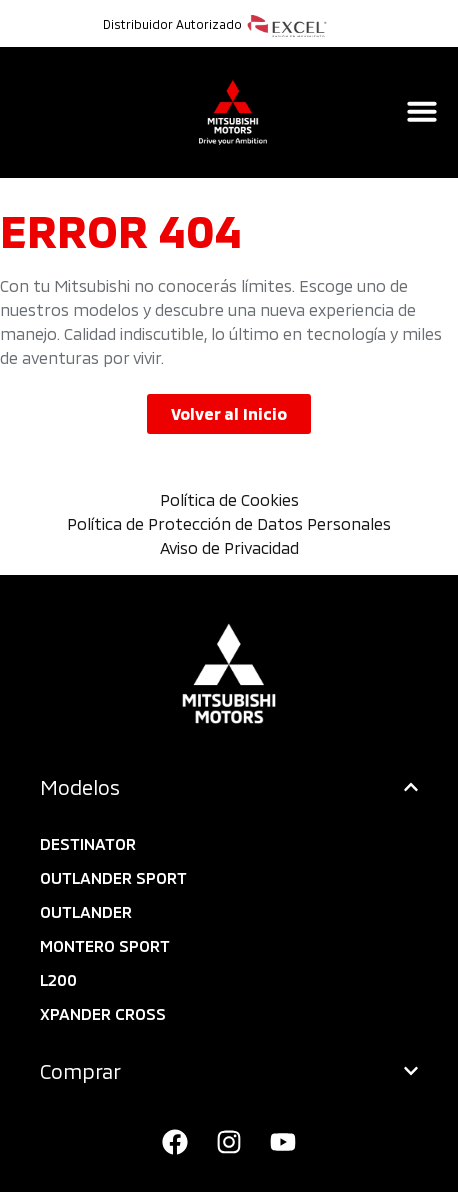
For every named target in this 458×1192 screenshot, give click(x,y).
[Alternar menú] (422, 111)
